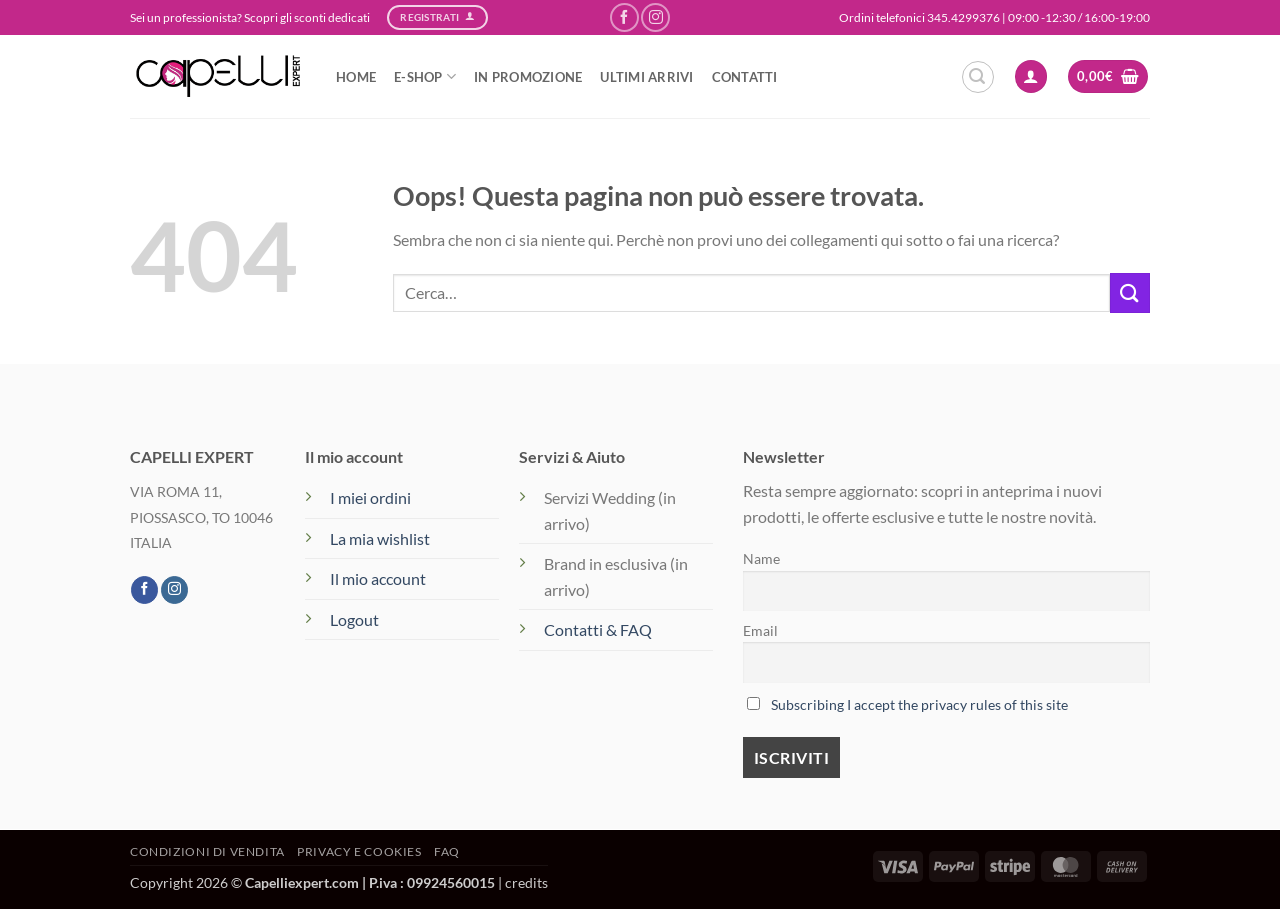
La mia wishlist (380, 538)
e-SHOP (425, 76)
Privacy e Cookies (359, 851)
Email (760, 630)
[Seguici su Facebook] (624, 17)
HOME (356, 77)
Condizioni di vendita (207, 851)
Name (761, 558)
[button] (978, 77)
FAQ (447, 851)
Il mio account (378, 578)
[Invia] (1130, 292)
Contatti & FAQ (598, 629)
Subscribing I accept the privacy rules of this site (919, 704)
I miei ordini (370, 497)
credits (526, 882)
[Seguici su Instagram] (655, 17)
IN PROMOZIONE (528, 77)
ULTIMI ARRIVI (646, 77)
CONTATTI (745, 77)
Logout (354, 619)
